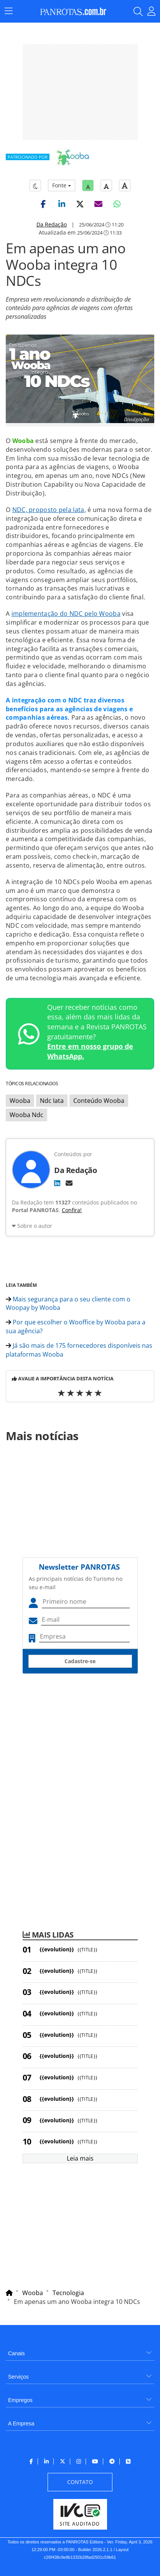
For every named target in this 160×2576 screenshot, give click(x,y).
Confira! (72, 1210)
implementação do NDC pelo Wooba (66, 613)
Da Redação (51, 224)
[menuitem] (80, 2350)
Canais (16, 2353)
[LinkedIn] (57, 1183)
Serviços (18, 2377)
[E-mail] (69, 1183)
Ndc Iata (52, 1100)
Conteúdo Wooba (98, 1100)
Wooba (20, 1100)
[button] (43, 204)
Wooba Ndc (26, 1115)
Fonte (61, 185)
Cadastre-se (80, 1661)
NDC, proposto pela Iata (48, 509)
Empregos (20, 2400)
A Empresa (21, 2423)
